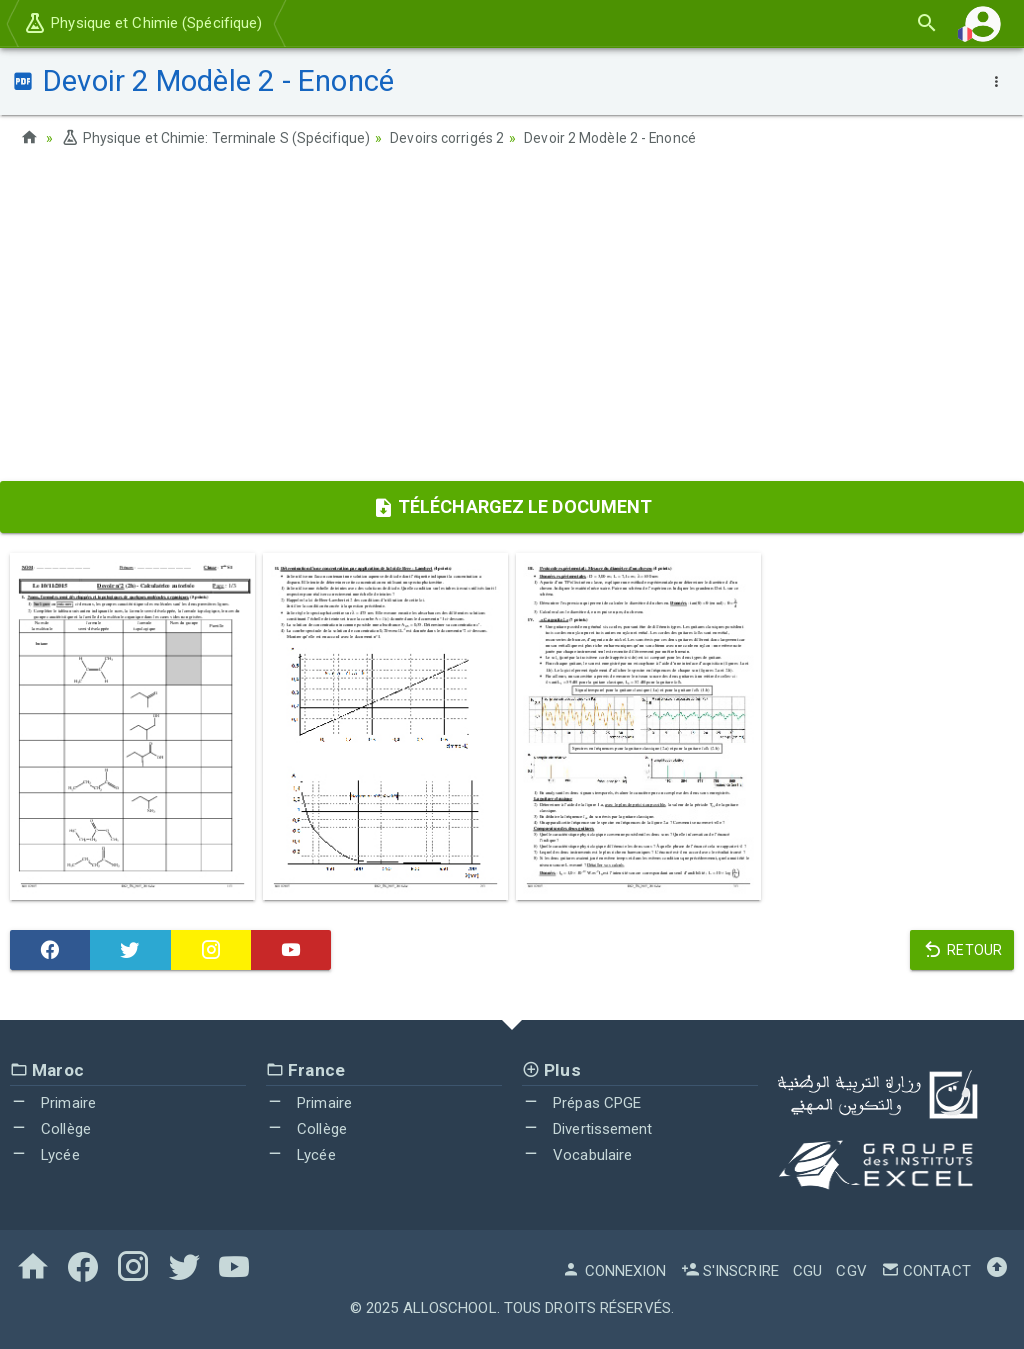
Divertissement (587, 1128)
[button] (983, 23)
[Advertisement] (512, 321)
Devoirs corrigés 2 (448, 138)
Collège (50, 1128)
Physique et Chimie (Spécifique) (142, 23)
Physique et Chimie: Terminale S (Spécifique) (216, 138)
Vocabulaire (577, 1154)
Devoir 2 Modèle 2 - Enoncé (611, 138)
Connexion (614, 1270)
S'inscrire (730, 1270)
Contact (926, 1270)
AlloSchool (450, 1307)
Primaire (53, 1103)
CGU (807, 1270)
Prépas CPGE (581, 1103)
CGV (851, 1270)
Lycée (45, 1154)
